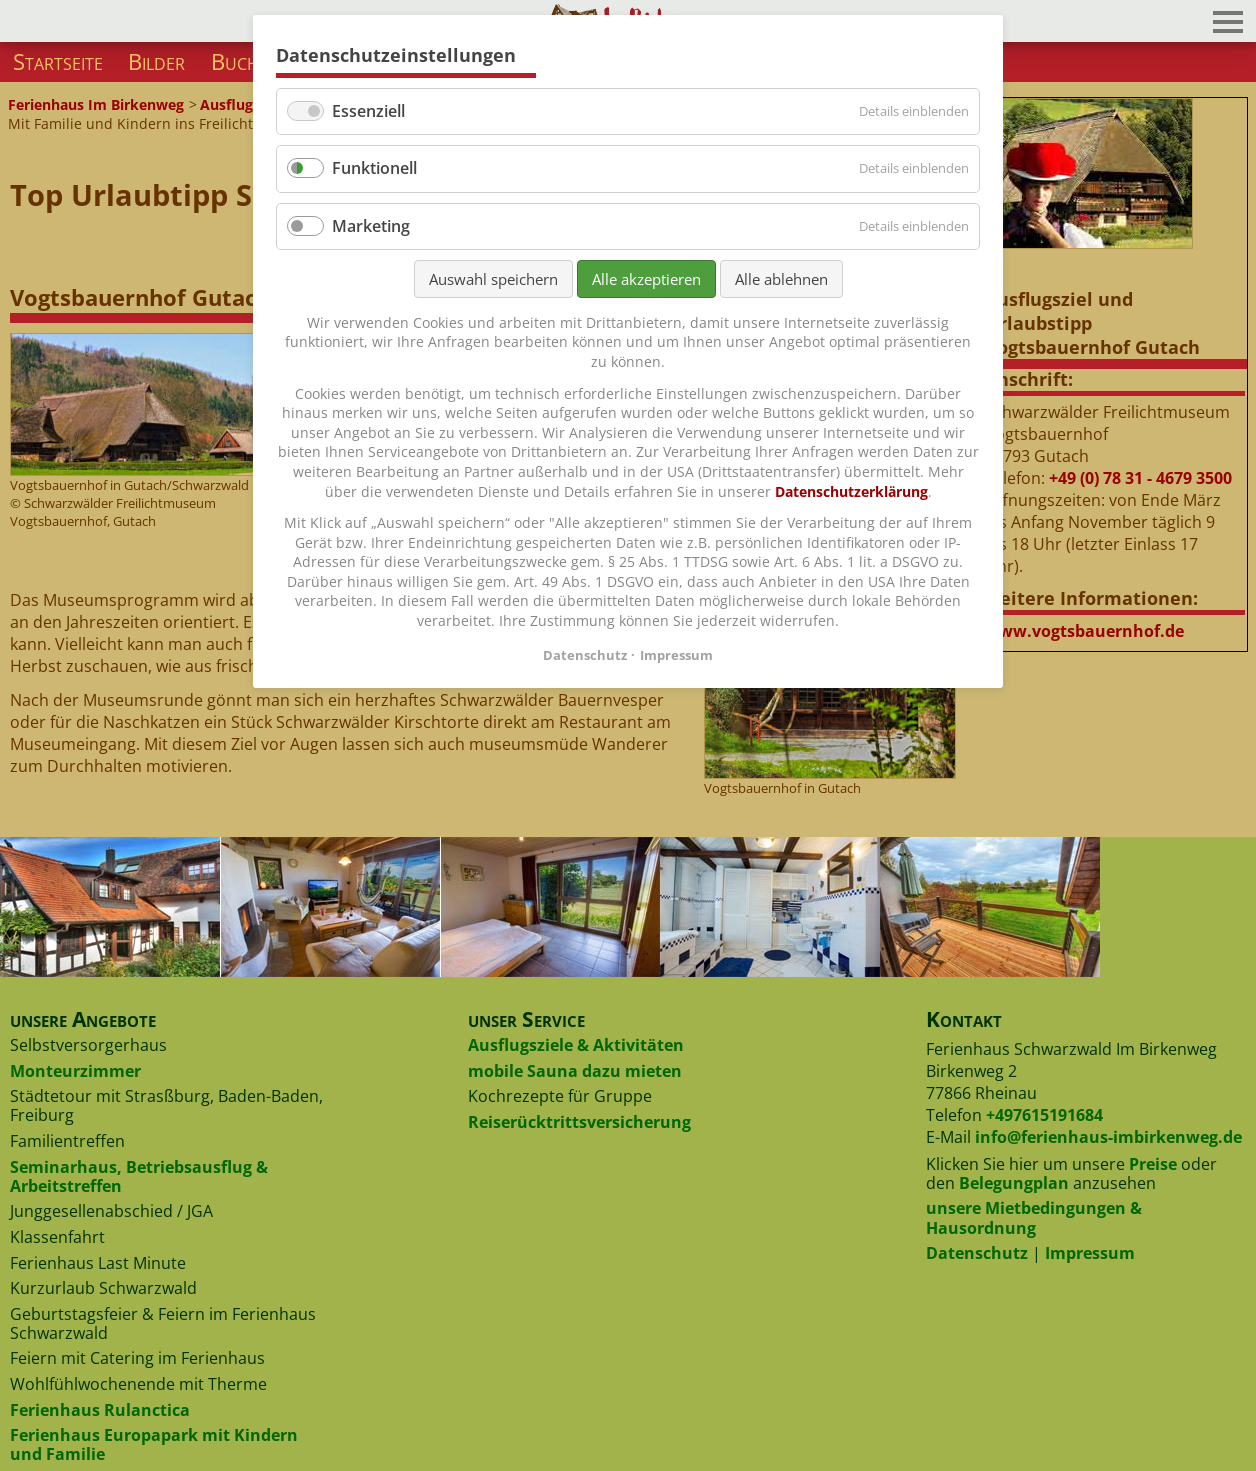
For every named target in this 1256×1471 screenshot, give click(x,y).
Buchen (245, 61)
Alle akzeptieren (646, 279)
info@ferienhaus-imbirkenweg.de (1108, 1137)
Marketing (371, 226)
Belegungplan (1014, 1183)
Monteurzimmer (75, 1071)
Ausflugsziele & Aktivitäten (576, 1045)
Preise (1153, 1164)
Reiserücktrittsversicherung (579, 1122)
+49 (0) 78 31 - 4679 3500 (1140, 478)
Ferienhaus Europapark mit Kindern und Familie (154, 1444)
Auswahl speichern (493, 279)
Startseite (58, 61)
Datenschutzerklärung (851, 491)
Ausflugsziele (245, 104)
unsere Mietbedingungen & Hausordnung (1034, 1217)
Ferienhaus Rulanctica (100, 1410)
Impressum (1090, 1253)
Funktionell (374, 168)
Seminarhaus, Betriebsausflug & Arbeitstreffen (139, 1176)
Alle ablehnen (781, 279)
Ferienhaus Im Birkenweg (96, 104)
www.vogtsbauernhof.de (1084, 631)
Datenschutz (977, 1253)
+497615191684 (1044, 1115)
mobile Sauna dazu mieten (575, 1071)
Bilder (156, 61)
